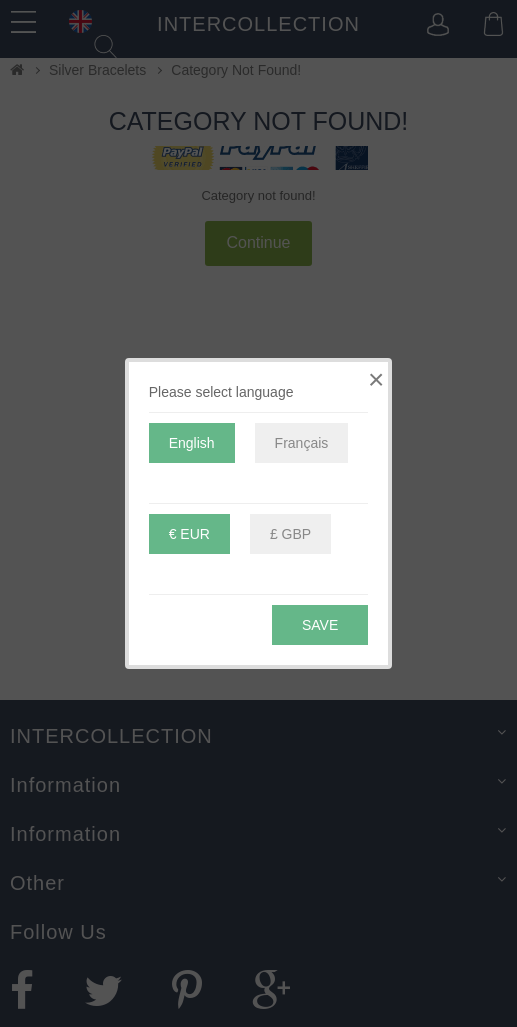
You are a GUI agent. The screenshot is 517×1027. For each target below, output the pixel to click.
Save (320, 625)
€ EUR (189, 534)
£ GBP (290, 534)
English (192, 443)
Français (302, 443)
